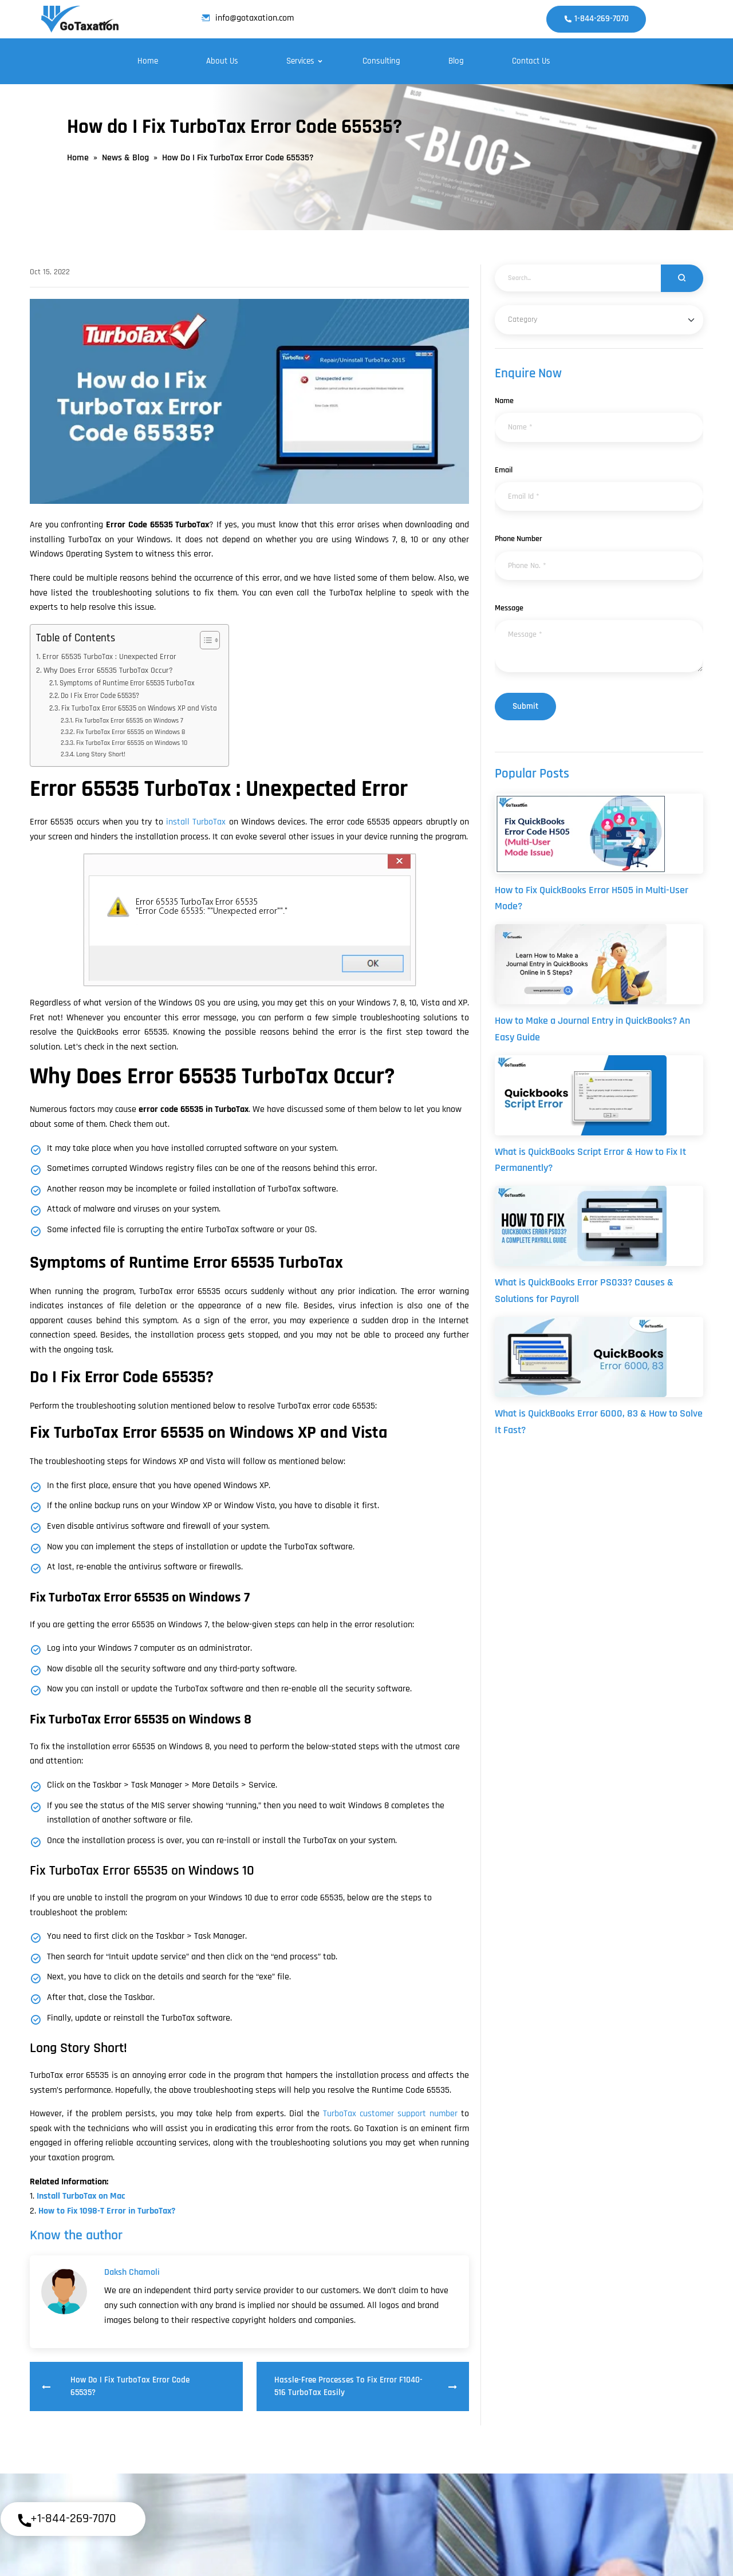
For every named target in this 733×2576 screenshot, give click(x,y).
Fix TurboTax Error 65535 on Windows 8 (130, 732)
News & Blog (125, 158)
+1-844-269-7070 (66, 2520)
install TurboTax (196, 822)
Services (300, 61)
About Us (222, 61)
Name (504, 401)
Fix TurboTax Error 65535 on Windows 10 (131, 743)
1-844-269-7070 (595, 18)
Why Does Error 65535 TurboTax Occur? (108, 670)
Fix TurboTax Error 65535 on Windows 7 (129, 720)
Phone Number (518, 539)
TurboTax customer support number (390, 2114)
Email (504, 470)
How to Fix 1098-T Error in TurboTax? (106, 2211)
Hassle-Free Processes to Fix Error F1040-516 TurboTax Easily (366, 2386)
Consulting (381, 61)
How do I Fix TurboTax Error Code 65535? (116, 2386)
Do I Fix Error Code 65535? (100, 695)
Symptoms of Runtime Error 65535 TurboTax (127, 683)
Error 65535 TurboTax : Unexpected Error (109, 657)
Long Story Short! (100, 754)
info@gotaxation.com (248, 18)
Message (509, 608)
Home (147, 61)
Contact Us (531, 61)
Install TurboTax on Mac (81, 2196)
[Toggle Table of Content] (204, 640)
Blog (456, 61)
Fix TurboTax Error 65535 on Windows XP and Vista (139, 708)
